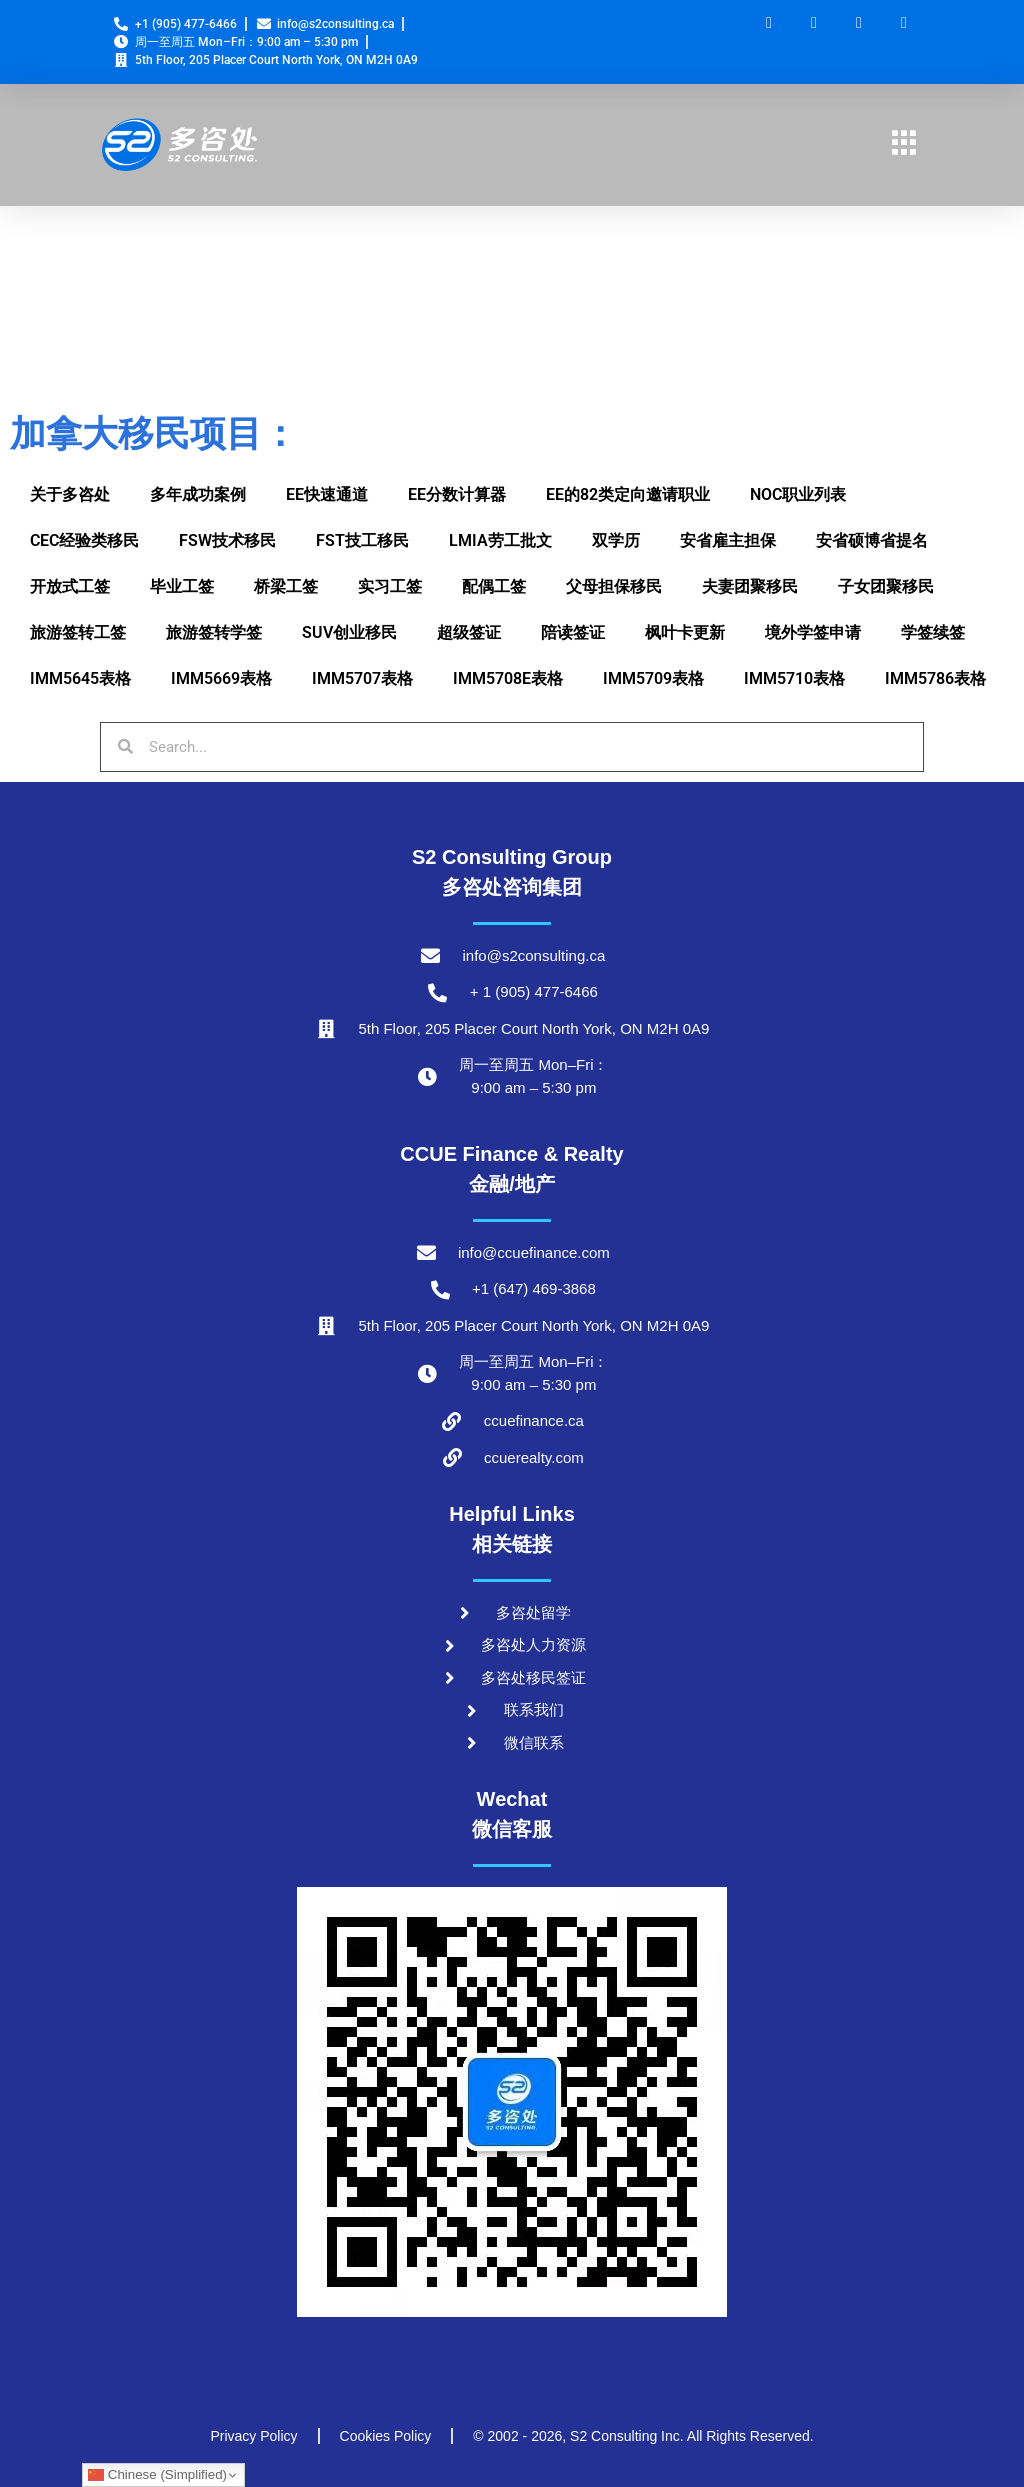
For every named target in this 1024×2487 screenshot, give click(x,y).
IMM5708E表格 (508, 678)
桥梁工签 (286, 586)
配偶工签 (494, 586)
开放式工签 (70, 586)
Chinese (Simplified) (157, 2475)
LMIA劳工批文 (500, 540)
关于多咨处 (70, 494)
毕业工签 (182, 586)
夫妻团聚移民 (750, 586)
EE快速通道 (327, 494)
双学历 (616, 540)
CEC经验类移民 (84, 540)
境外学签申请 (813, 632)
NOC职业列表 (798, 494)
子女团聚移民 (886, 586)
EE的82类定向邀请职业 (628, 494)
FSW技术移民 (227, 540)
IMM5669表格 (221, 678)
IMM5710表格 (794, 678)
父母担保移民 (614, 586)
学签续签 (933, 632)
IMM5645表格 (80, 678)
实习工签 (390, 586)
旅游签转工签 (78, 632)
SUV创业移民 (349, 632)
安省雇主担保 (728, 540)
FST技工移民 (362, 540)
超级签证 (469, 632)
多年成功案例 (198, 494)
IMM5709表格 (653, 678)
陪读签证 (573, 632)
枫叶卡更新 (685, 632)
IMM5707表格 (362, 678)
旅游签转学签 (214, 632)
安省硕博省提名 (872, 540)
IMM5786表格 (935, 678)
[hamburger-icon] (904, 145)
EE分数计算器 (457, 494)
